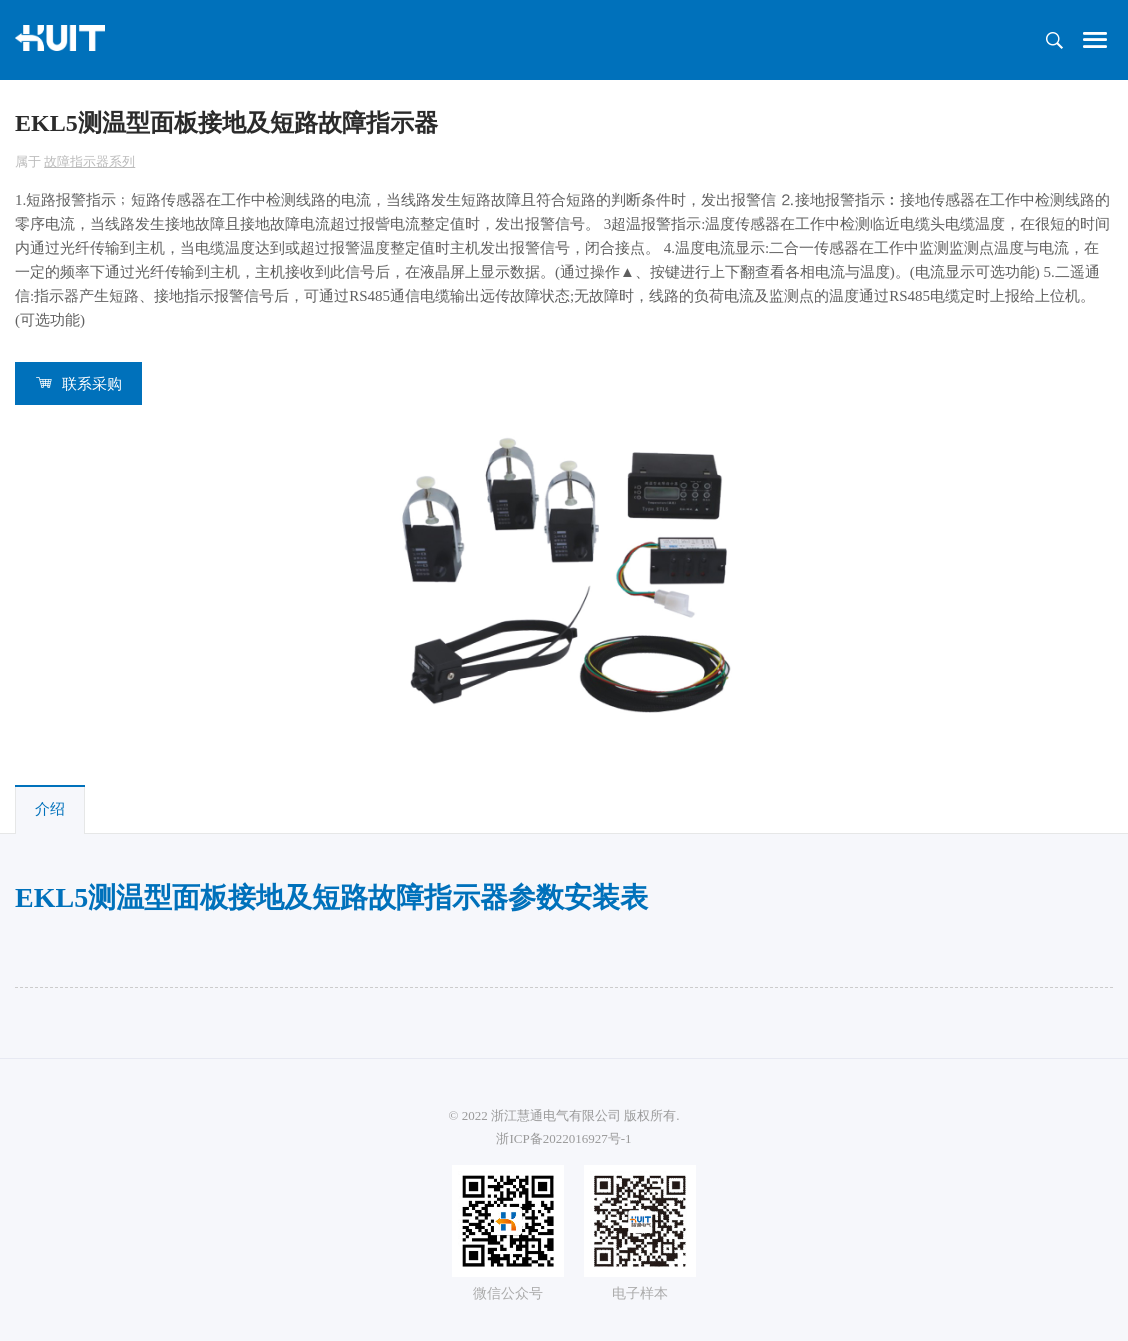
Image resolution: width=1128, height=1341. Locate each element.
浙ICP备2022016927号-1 (563, 1138)
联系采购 (92, 384)
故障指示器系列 (89, 161)
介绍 (50, 809)
